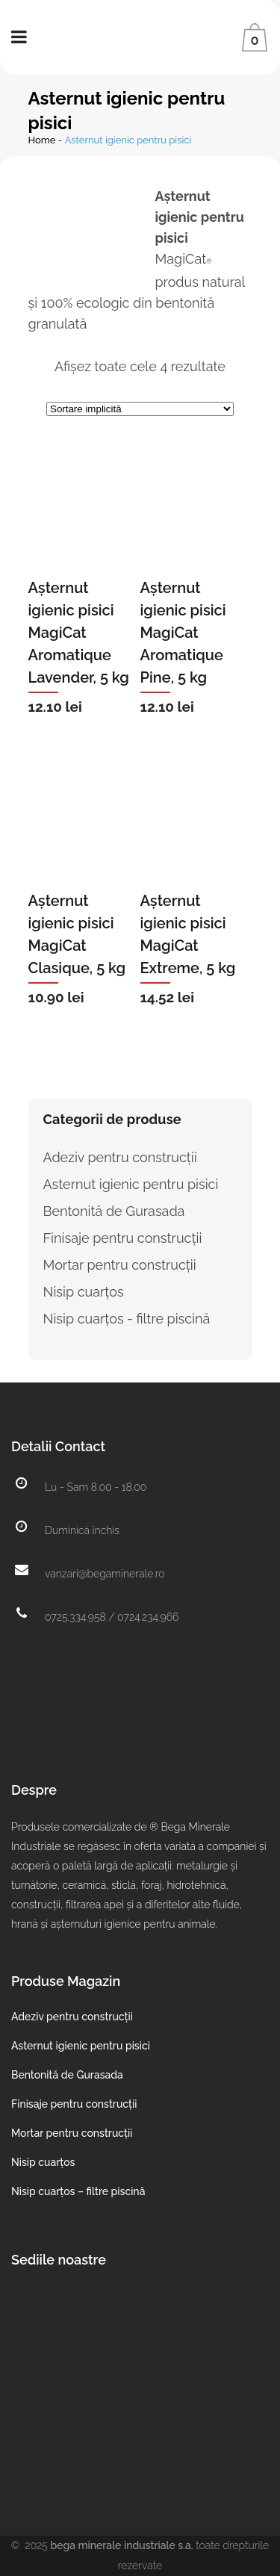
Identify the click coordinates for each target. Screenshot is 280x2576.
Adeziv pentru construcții (120, 1157)
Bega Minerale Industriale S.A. (122, 2545)
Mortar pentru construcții (119, 1265)
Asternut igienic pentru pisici (131, 1184)
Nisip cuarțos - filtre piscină (127, 1318)
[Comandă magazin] (140, 409)
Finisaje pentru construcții (122, 1238)
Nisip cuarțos (83, 1292)
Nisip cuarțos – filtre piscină (78, 2191)
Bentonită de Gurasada (114, 1211)
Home (42, 140)
